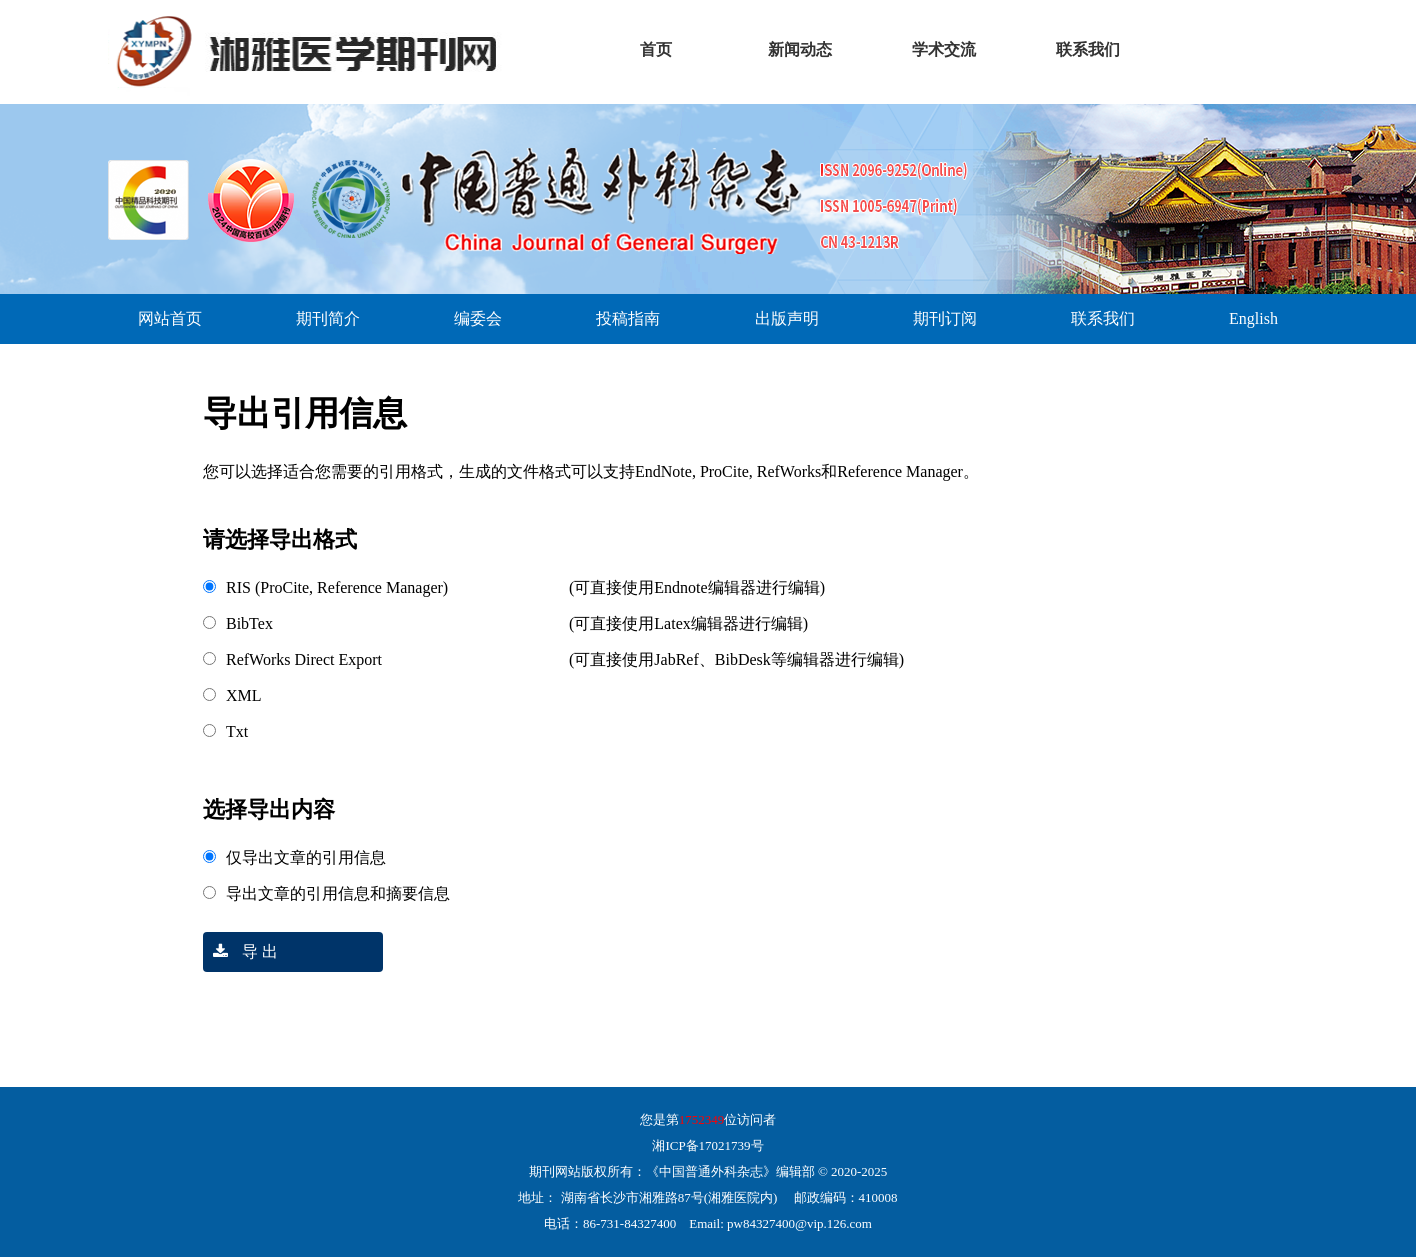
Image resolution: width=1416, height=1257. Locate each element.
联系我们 (1103, 318)
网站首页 (170, 318)
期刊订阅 (945, 318)
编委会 (478, 318)
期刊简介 (328, 318)
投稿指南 (628, 318)
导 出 (240, 951)
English (1253, 318)
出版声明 (787, 318)
